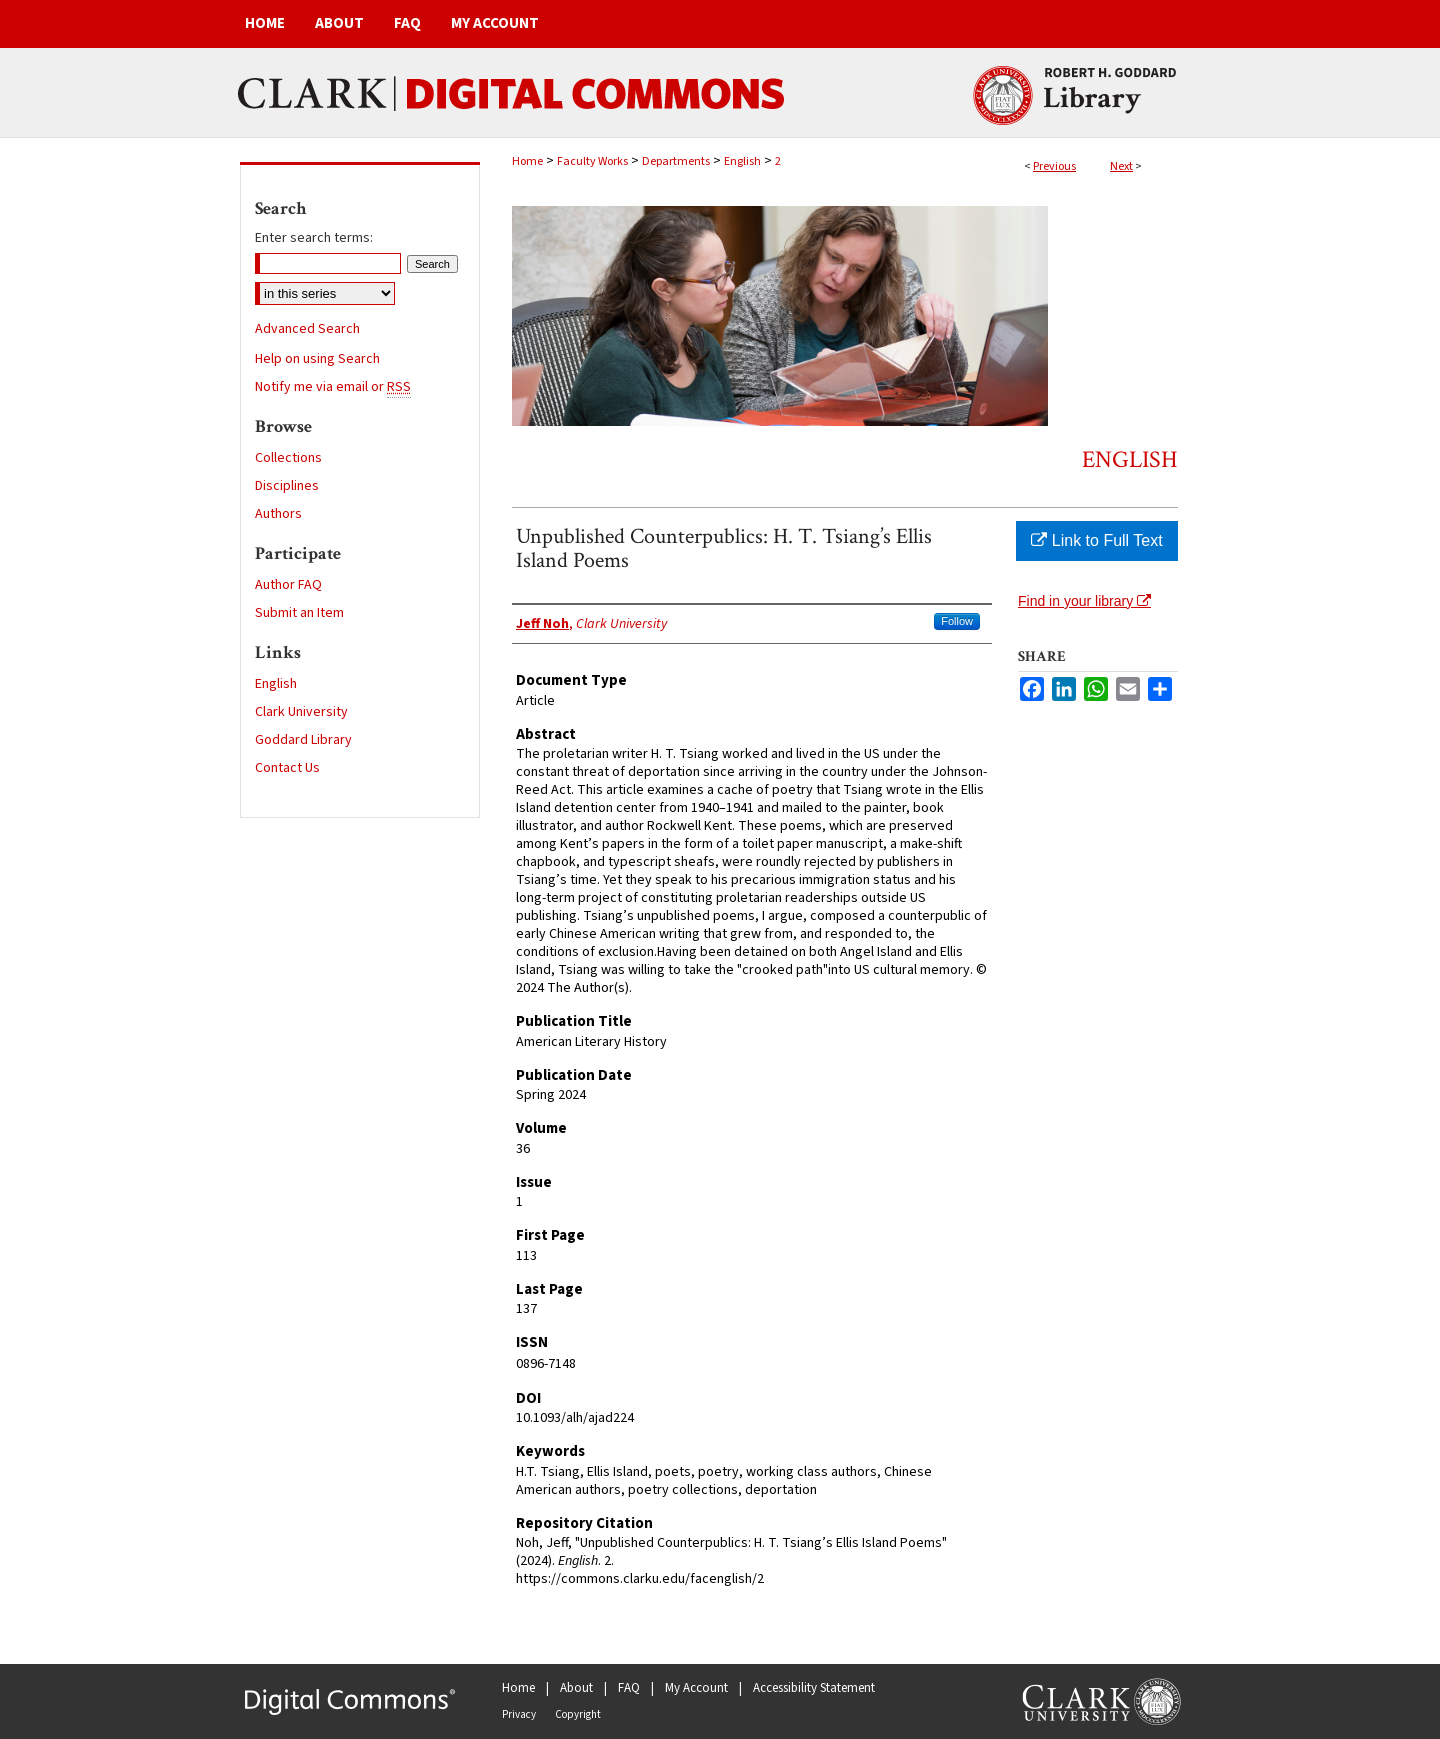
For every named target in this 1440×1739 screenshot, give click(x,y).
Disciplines (287, 486)
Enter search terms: (314, 238)
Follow (957, 621)
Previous (1054, 166)
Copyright (578, 1714)
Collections (288, 458)
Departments (676, 161)
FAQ (629, 1688)
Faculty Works (592, 161)
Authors (278, 514)
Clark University (301, 712)
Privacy (519, 1714)
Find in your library (1084, 601)
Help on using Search (317, 359)
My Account (696, 1688)
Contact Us (287, 768)
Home (527, 161)
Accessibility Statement (814, 1688)
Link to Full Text (1096, 540)
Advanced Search (307, 329)
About (576, 1688)
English (742, 161)
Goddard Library (303, 740)
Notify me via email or (333, 387)
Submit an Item (299, 613)
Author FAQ (288, 585)
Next (1121, 166)
